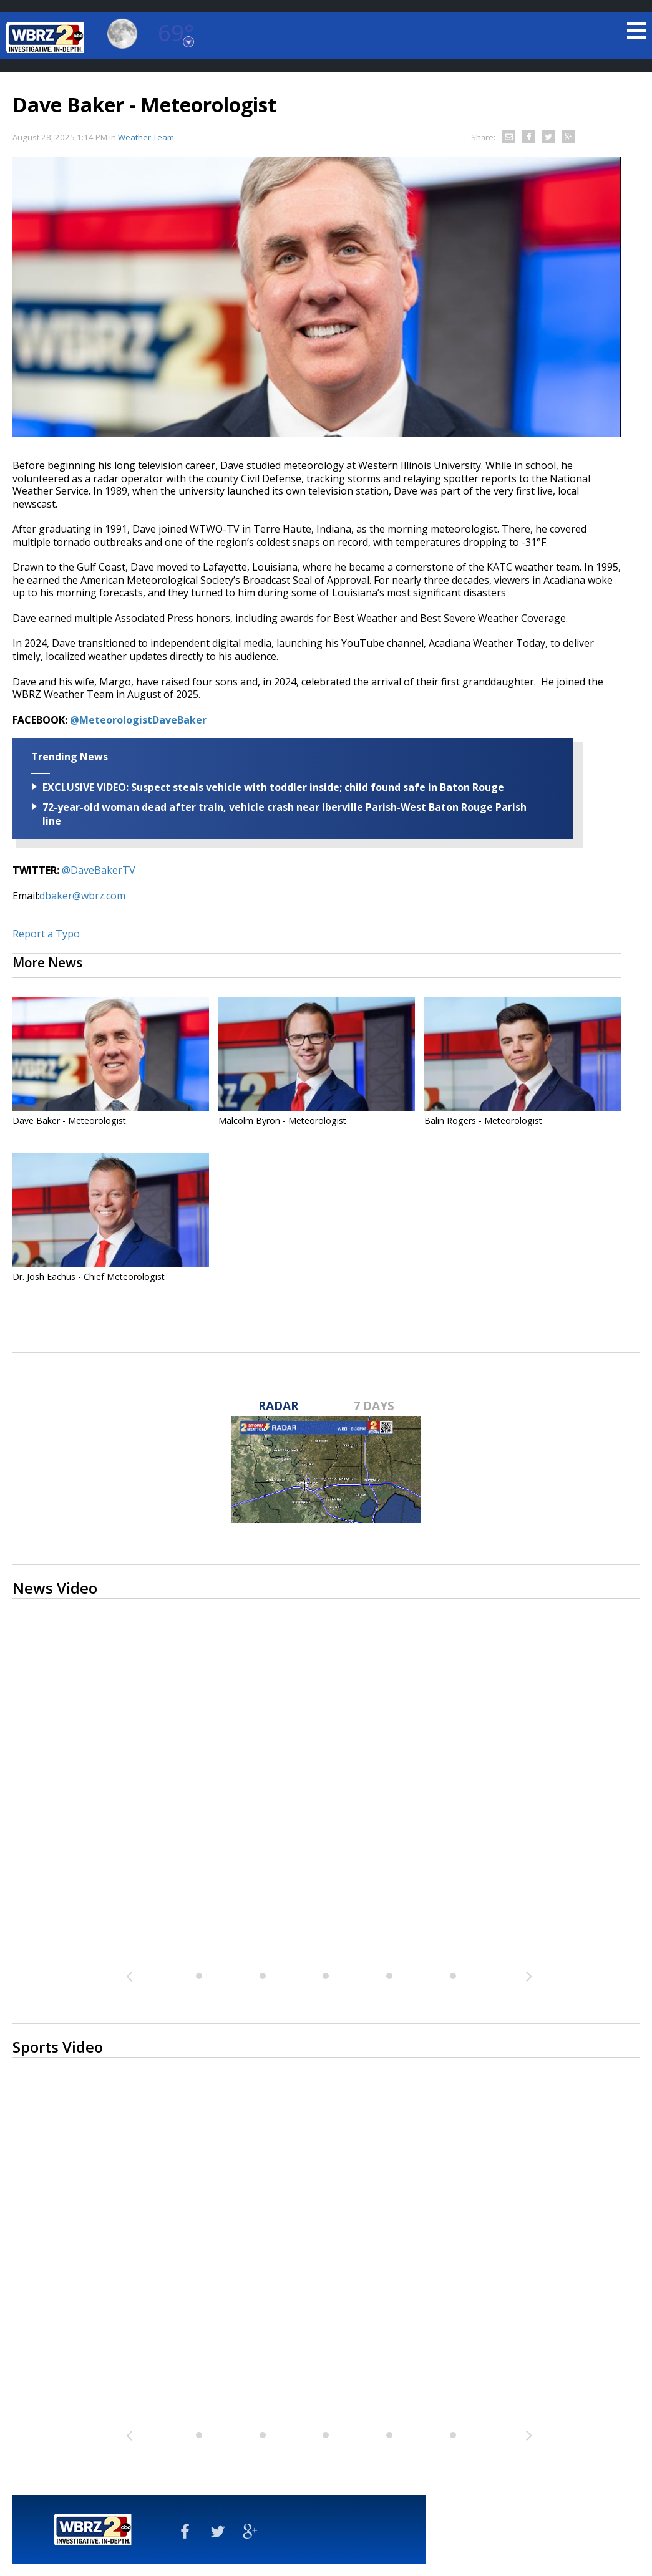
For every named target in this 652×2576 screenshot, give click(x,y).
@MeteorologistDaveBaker (138, 720)
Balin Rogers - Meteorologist (483, 1120)
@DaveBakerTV (98, 870)
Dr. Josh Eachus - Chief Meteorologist (88, 1276)
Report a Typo (46, 934)
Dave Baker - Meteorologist (69, 1120)
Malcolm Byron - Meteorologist (282, 1120)
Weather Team (146, 137)
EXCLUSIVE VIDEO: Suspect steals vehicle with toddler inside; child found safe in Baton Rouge (273, 787)
